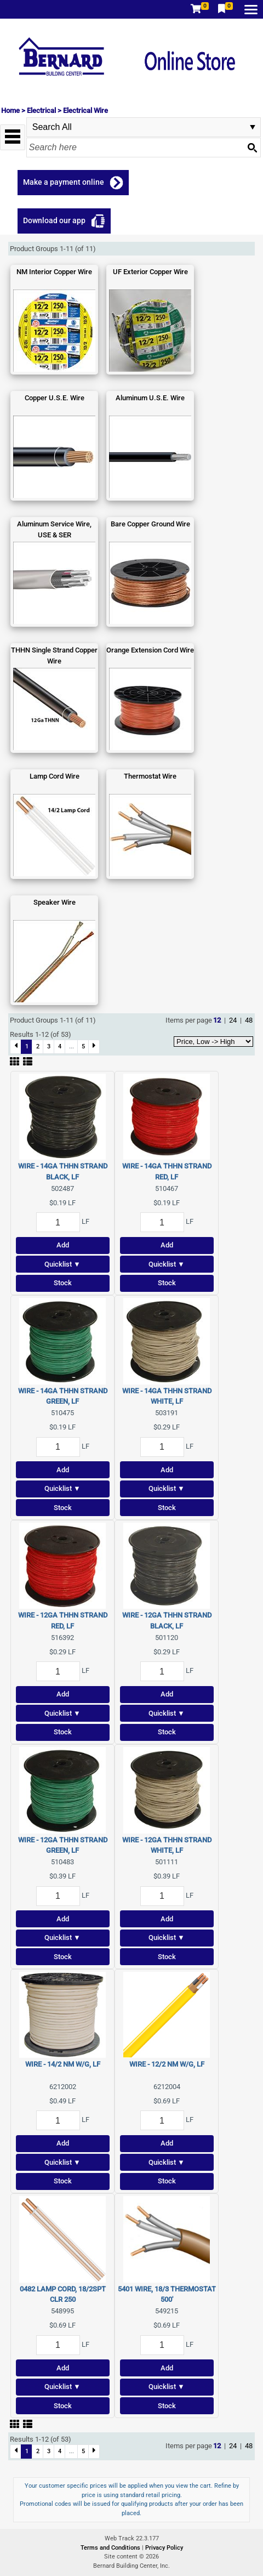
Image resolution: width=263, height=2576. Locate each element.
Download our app (54, 220)
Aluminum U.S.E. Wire (150, 398)
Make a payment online (63, 182)
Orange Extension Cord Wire (150, 650)
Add (62, 1245)
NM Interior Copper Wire (54, 272)
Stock (63, 1283)
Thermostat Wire (150, 776)
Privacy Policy (164, 2547)
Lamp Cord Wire (54, 776)
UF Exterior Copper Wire (150, 272)
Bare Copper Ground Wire (150, 524)
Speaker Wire (54, 902)
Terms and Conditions (111, 2547)
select (252, 127)
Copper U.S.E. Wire (54, 398)
